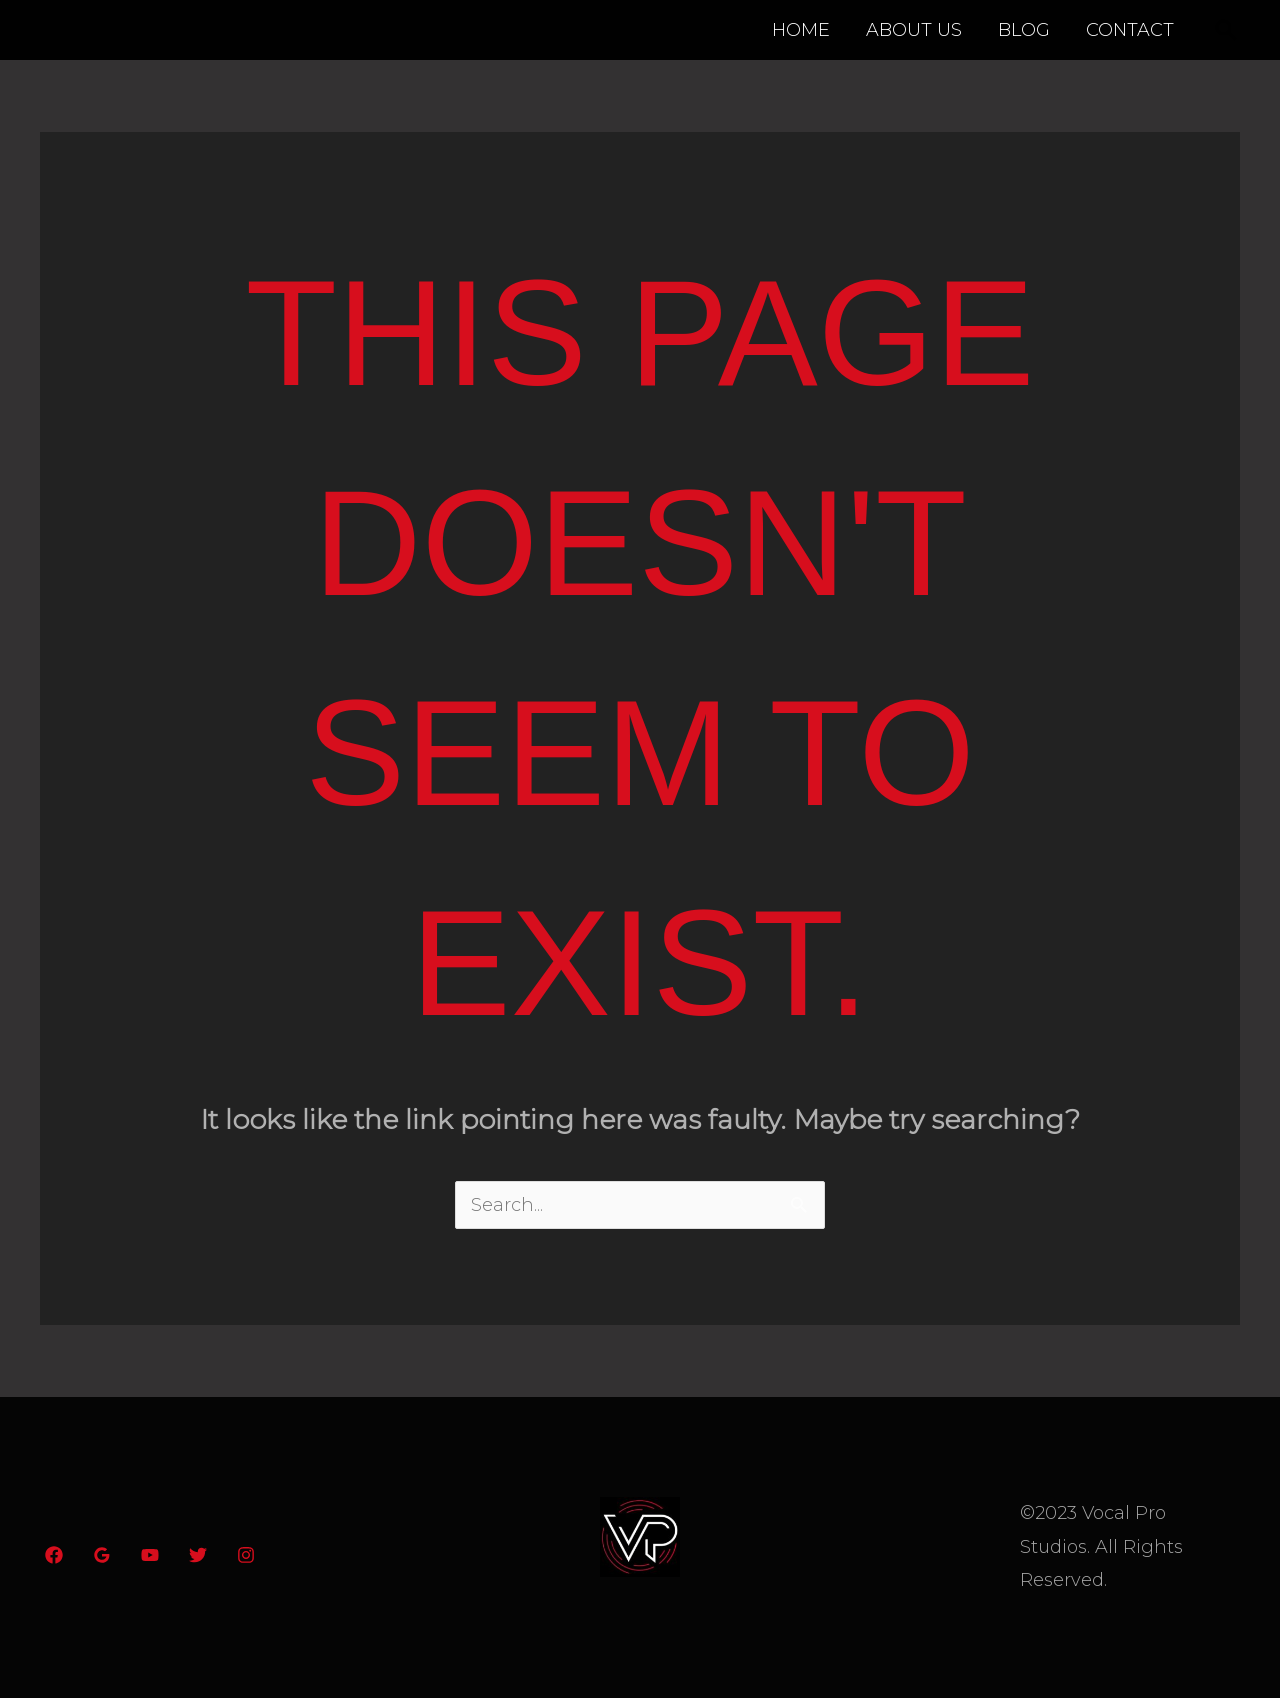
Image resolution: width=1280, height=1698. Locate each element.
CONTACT (1130, 30)
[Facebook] (54, 1555)
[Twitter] (198, 1555)
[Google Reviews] (102, 1555)
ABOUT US (914, 30)
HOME (801, 30)
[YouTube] (150, 1555)
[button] (1226, 30)
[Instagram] (246, 1555)
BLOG (1024, 30)
